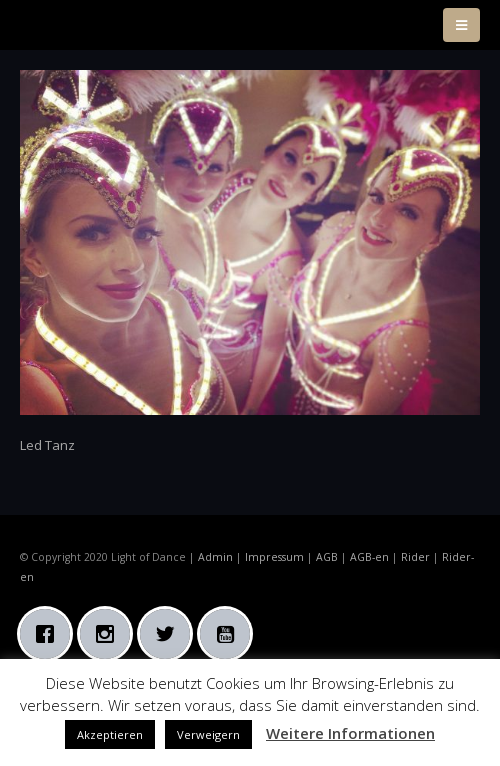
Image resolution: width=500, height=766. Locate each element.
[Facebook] (50, 634)
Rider (415, 557)
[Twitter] (170, 634)
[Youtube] (230, 634)
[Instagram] (110, 634)
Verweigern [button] (208, 734)
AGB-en (369, 557)
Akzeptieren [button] (110, 734)
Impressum (274, 557)
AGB (327, 557)
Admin (215, 557)
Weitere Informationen (350, 733)
